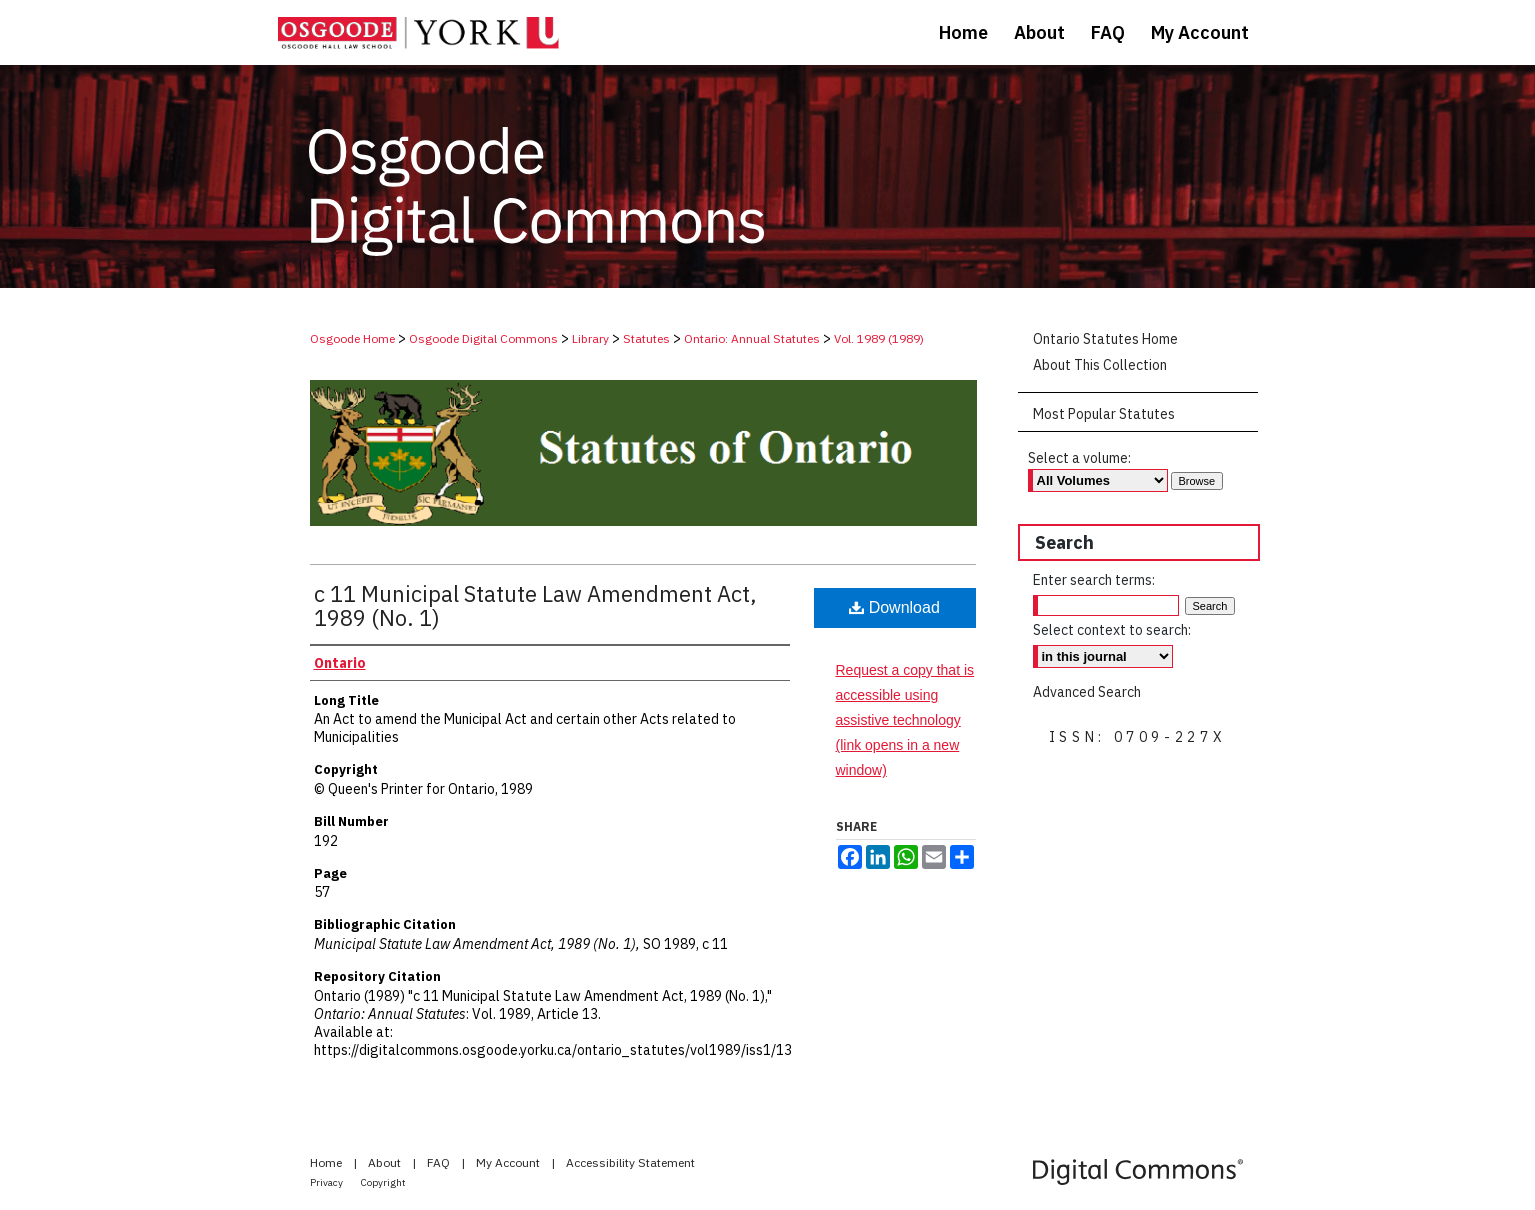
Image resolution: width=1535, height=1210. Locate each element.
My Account (509, 1162)
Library (590, 338)
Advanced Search (1087, 692)
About (386, 1162)
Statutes (646, 338)
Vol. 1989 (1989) (879, 338)
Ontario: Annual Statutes (752, 338)
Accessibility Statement (630, 1162)
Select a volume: (1079, 458)
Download (894, 607)
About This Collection (1100, 365)
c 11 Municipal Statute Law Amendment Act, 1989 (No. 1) (535, 605)
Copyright (383, 1182)
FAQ (440, 1162)
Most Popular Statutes (1104, 414)
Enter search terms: (1094, 580)
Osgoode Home (352, 338)
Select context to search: (1112, 630)
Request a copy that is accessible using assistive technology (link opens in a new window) (905, 720)
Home (327, 1162)
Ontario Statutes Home (1105, 339)
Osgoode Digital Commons (483, 338)
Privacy (327, 1182)
